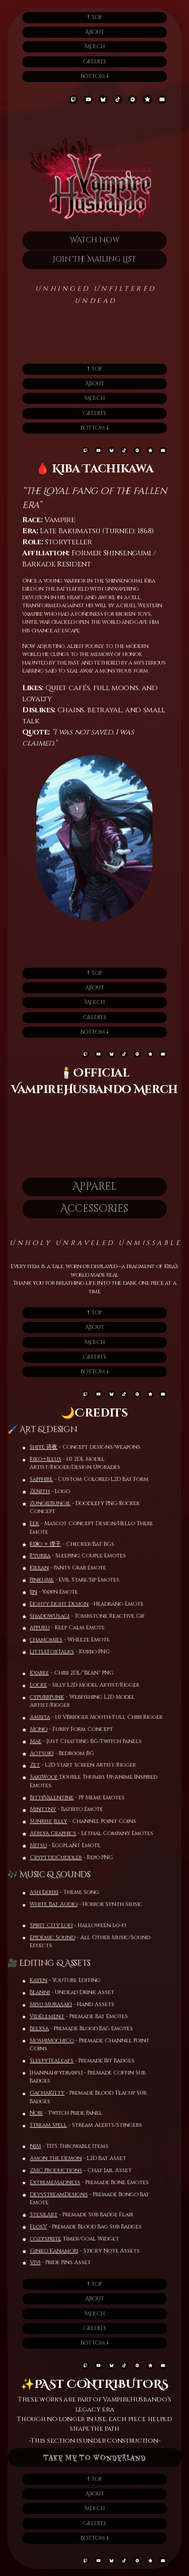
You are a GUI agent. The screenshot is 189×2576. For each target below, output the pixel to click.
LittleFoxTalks (43, 1651)
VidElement (38, 2016)
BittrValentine (60, 1797)
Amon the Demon (64, 2158)
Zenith (31, 1491)
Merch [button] (95, 46)
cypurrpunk (55, 1697)
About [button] (94, 32)
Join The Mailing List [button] (95, 259)
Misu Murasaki (42, 2004)
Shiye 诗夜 (35, 1447)
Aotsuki (50, 1753)
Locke (46, 1685)
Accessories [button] (86, 1208)
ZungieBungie (41, 1503)
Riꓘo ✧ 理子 (36, 1544)
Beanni (31, 1992)
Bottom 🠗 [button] (94, 76)
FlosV (46, 2226)
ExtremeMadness (63, 2182)
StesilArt (52, 2214)
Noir (27, 2113)
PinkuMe (33, 1580)
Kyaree (47, 1673)
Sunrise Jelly (57, 1821)
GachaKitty (38, 2093)
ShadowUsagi (41, 1616)
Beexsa (30, 2028)
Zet (43, 1765)
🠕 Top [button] (94, 17)
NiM (43, 2146)
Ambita (48, 1717)
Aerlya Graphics (61, 1833)
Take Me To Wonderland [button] (94, 2457)
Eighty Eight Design (50, 1604)
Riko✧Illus (37, 1459)
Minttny (51, 1809)
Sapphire (32, 1479)
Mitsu (46, 1845)
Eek (26, 1523)
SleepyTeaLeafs (43, 2060)
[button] (73, 99)
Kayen (30, 1980)
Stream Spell (39, 2125)
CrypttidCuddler (64, 1857)
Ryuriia (31, 1555)
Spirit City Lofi (59, 1925)
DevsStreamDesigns (67, 2194)
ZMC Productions (64, 2170)
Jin (25, 1592)
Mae (44, 1741)
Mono (47, 1729)
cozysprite (54, 2238)
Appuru (31, 1627)
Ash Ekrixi (35, 1892)
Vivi (43, 2262)
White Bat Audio (45, 1904)
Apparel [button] (86, 1186)
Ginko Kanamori (62, 2251)
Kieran (30, 1567)
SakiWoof (52, 1777)
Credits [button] (94, 61)
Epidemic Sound (61, 1937)
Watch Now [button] (94, 240)
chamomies (37, 1639)
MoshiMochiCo (43, 2040)
